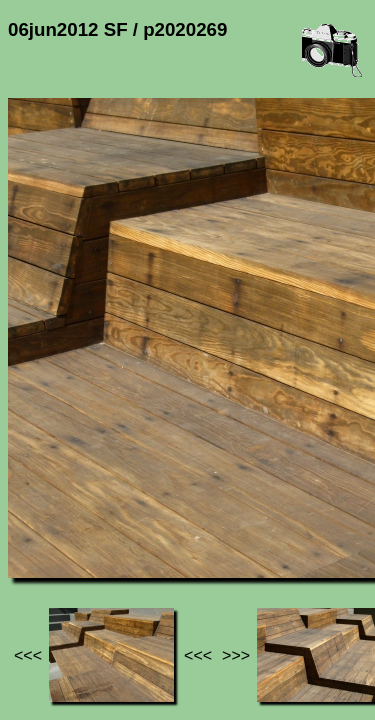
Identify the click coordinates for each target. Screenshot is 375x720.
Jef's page (44, 520)
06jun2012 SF (207, 520)
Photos (119, 520)
